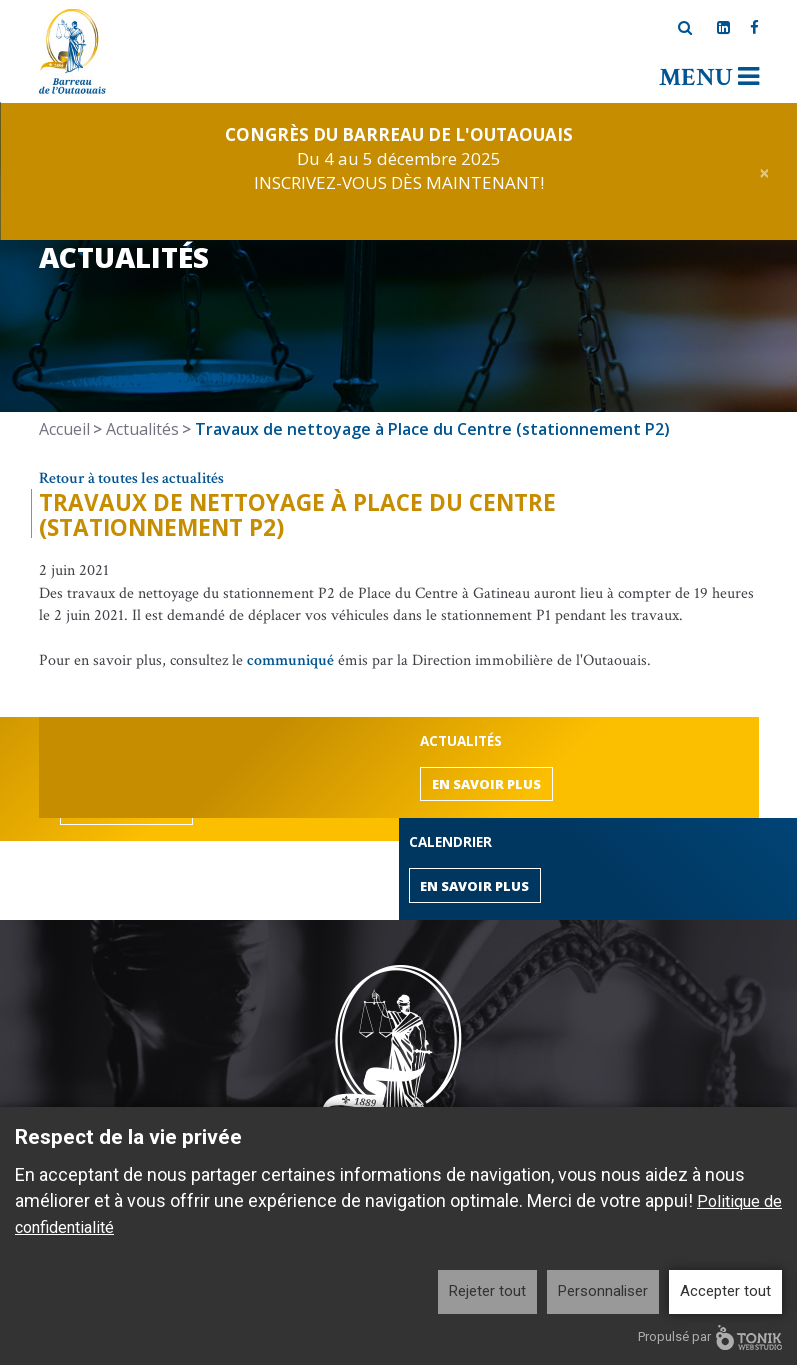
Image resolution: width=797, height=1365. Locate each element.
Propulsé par (710, 1337)
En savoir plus (486, 784)
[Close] (764, 171)
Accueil (64, 429)
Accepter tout (725, 1291)
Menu (709, 77)
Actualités (142, 429)
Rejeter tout (487, 1291)
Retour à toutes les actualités (131, 478)
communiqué (290, 660)
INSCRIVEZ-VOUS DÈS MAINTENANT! (399, 182)
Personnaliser (603, 1291)
